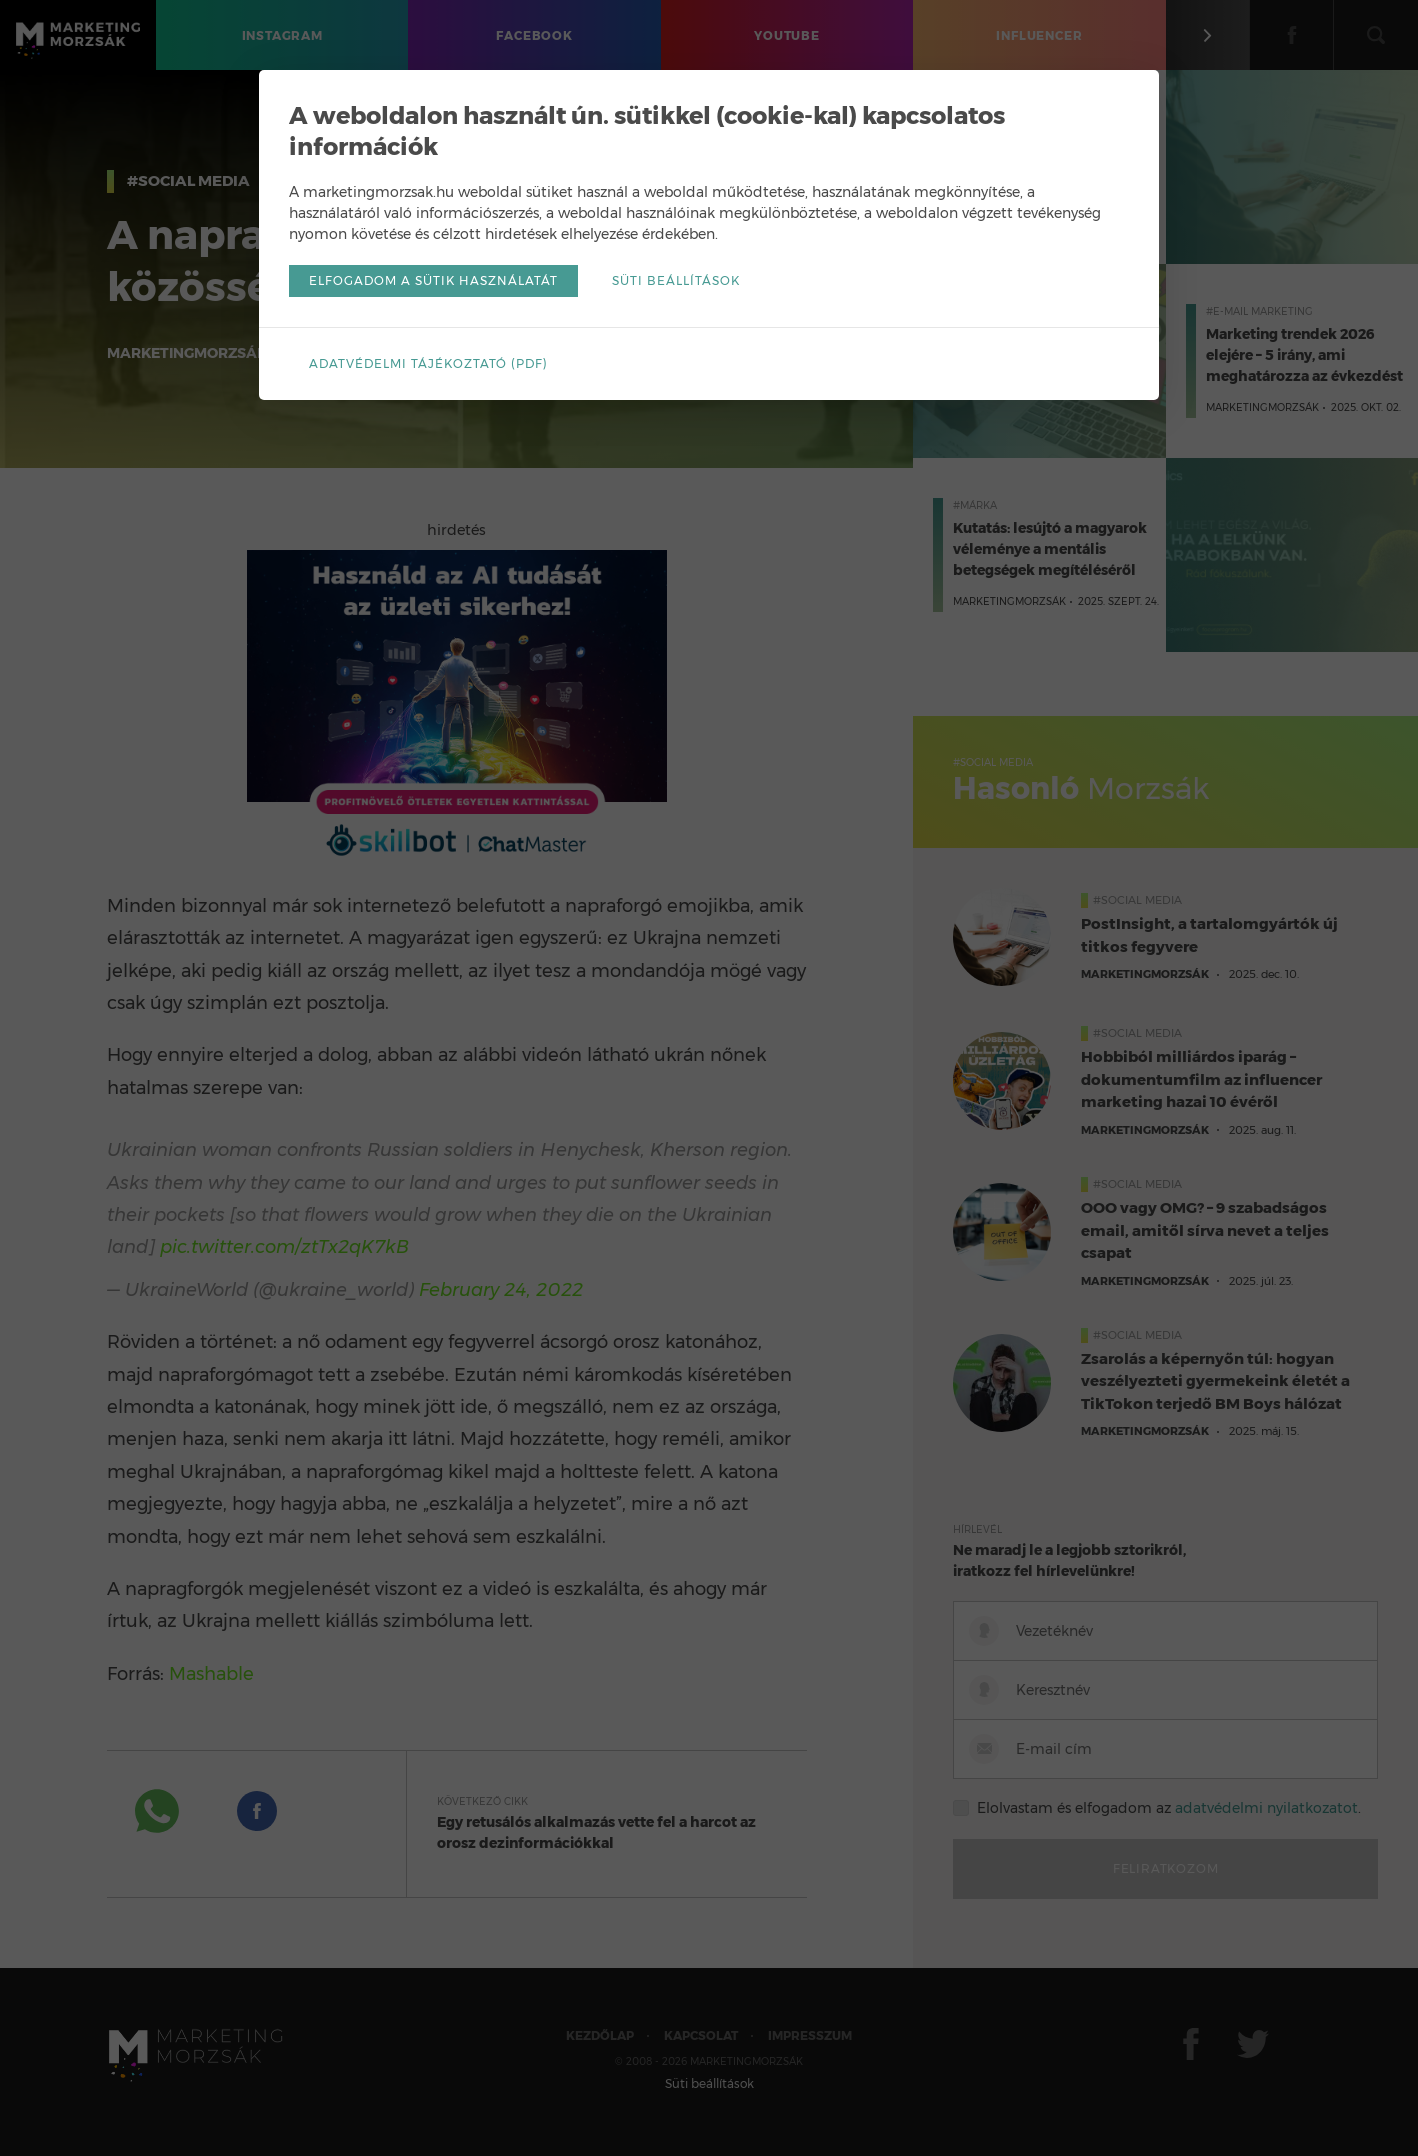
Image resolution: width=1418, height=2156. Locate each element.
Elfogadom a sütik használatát (433, 280)
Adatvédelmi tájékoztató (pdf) (428, 363)
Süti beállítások (676, 280)
